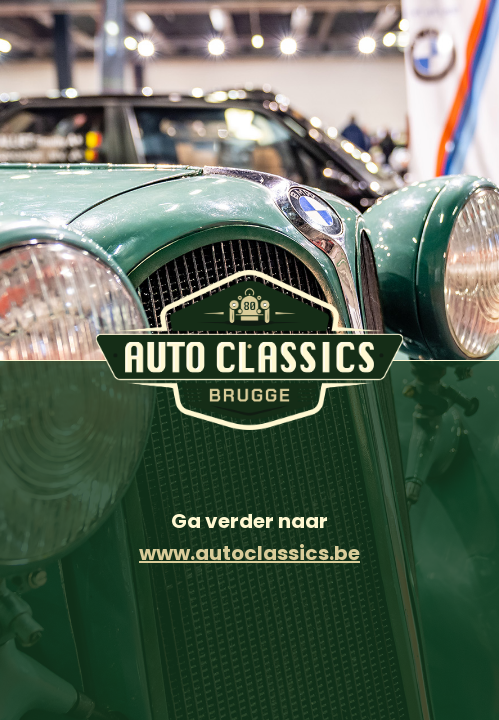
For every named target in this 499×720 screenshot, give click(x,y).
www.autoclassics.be (249, 553)
